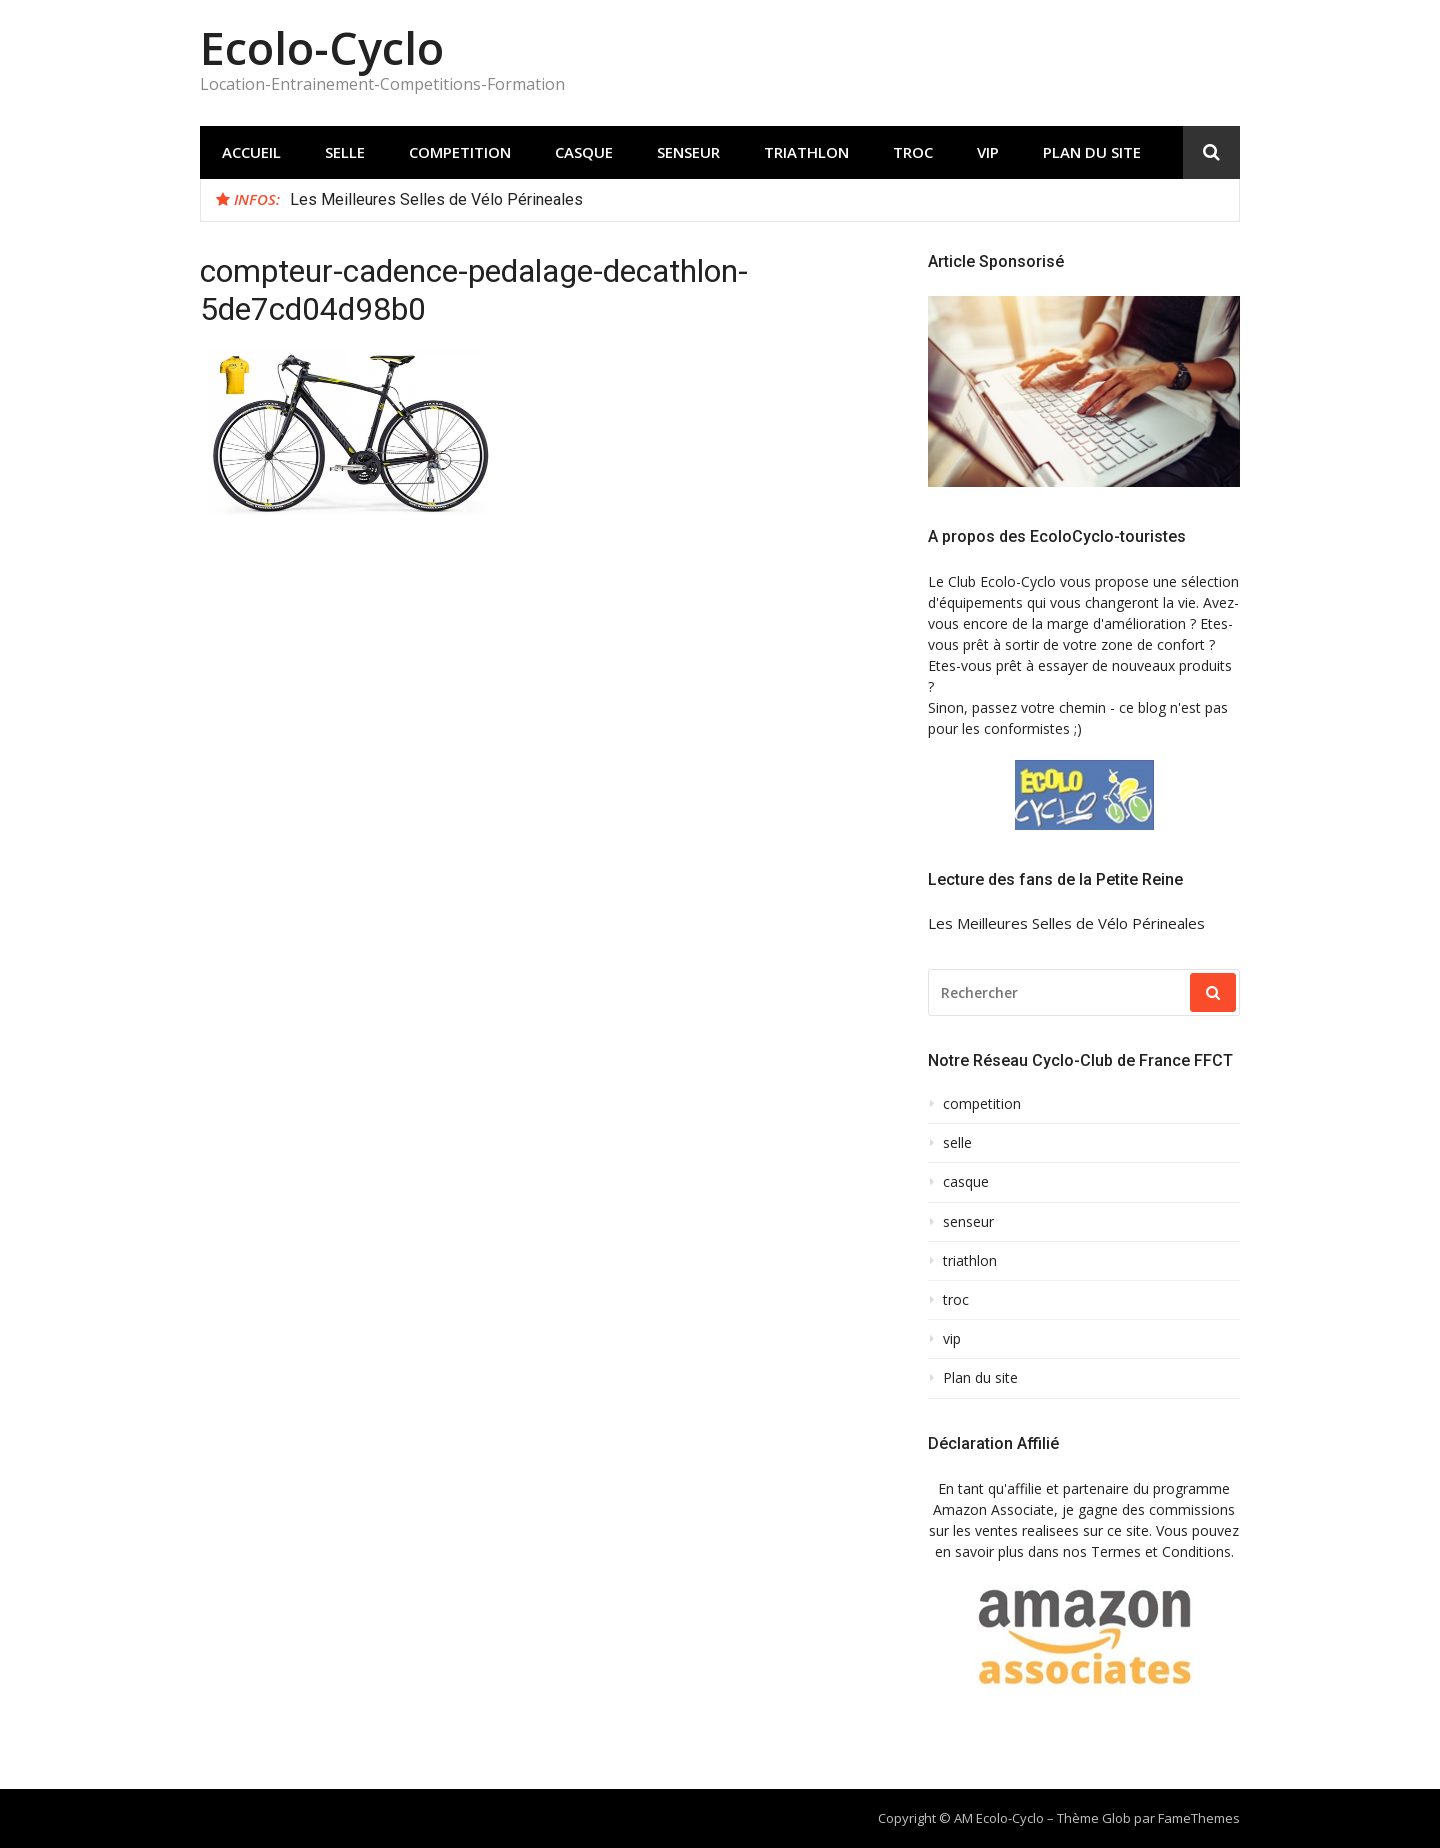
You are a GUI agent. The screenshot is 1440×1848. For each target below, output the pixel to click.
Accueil (251, 152)
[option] (757, 200)
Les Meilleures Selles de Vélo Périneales (436, 199)
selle (345, 152)
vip (988, 152)
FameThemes (1199, 1818)
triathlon (806, 152)
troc (913, 152)
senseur (688, 152)
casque (584, 152)
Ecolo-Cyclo (322, 47)
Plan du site (1092, 152)
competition (460, 152)
